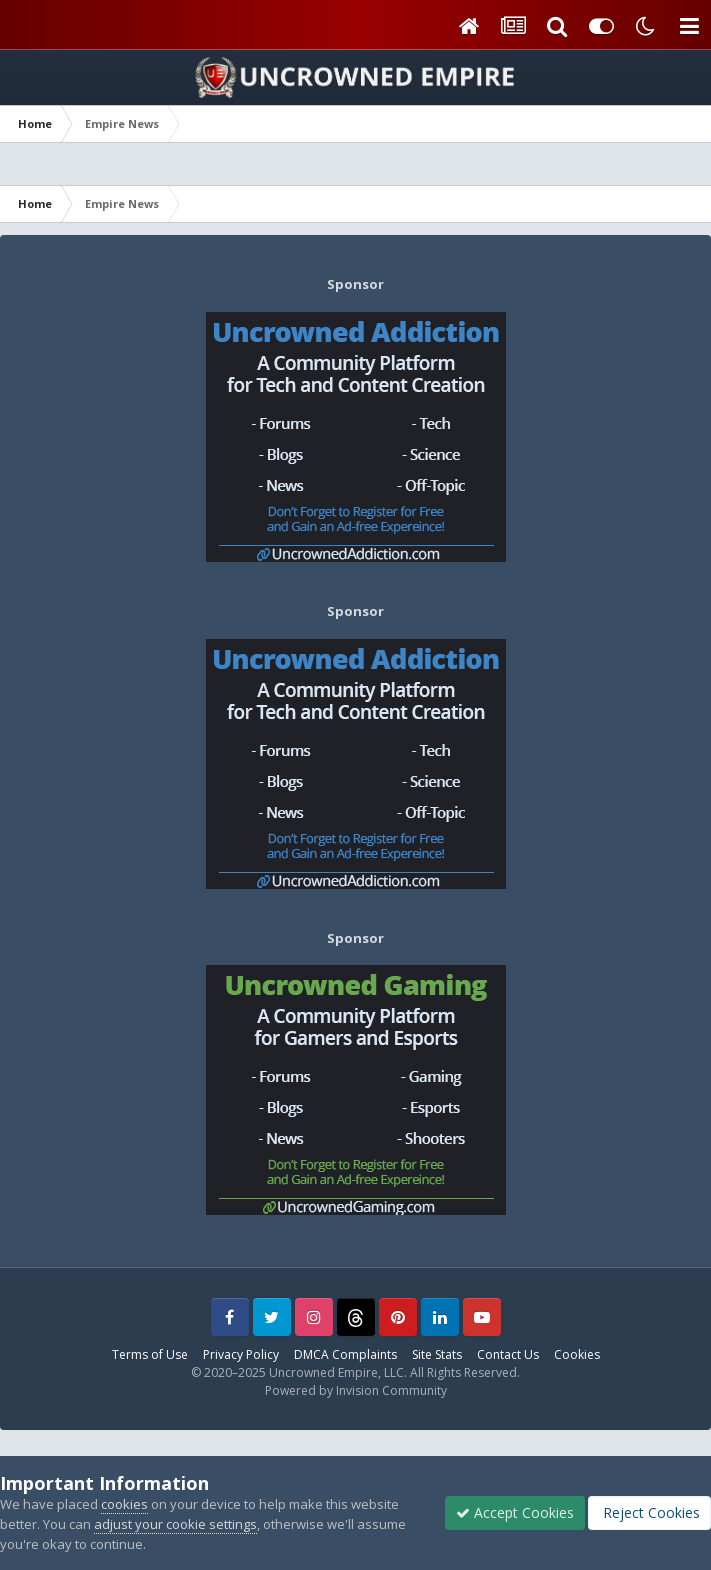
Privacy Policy (241, 1354)
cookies (124, 1504)
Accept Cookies (515, 1512)
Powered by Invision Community (356, 1390)
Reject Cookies (649, 1512)
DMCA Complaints (345, 1354)
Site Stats (437, 1354)
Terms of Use (150, 1354)
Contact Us (508, 1354)
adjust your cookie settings (175, 1524)
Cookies (577, 1354)
